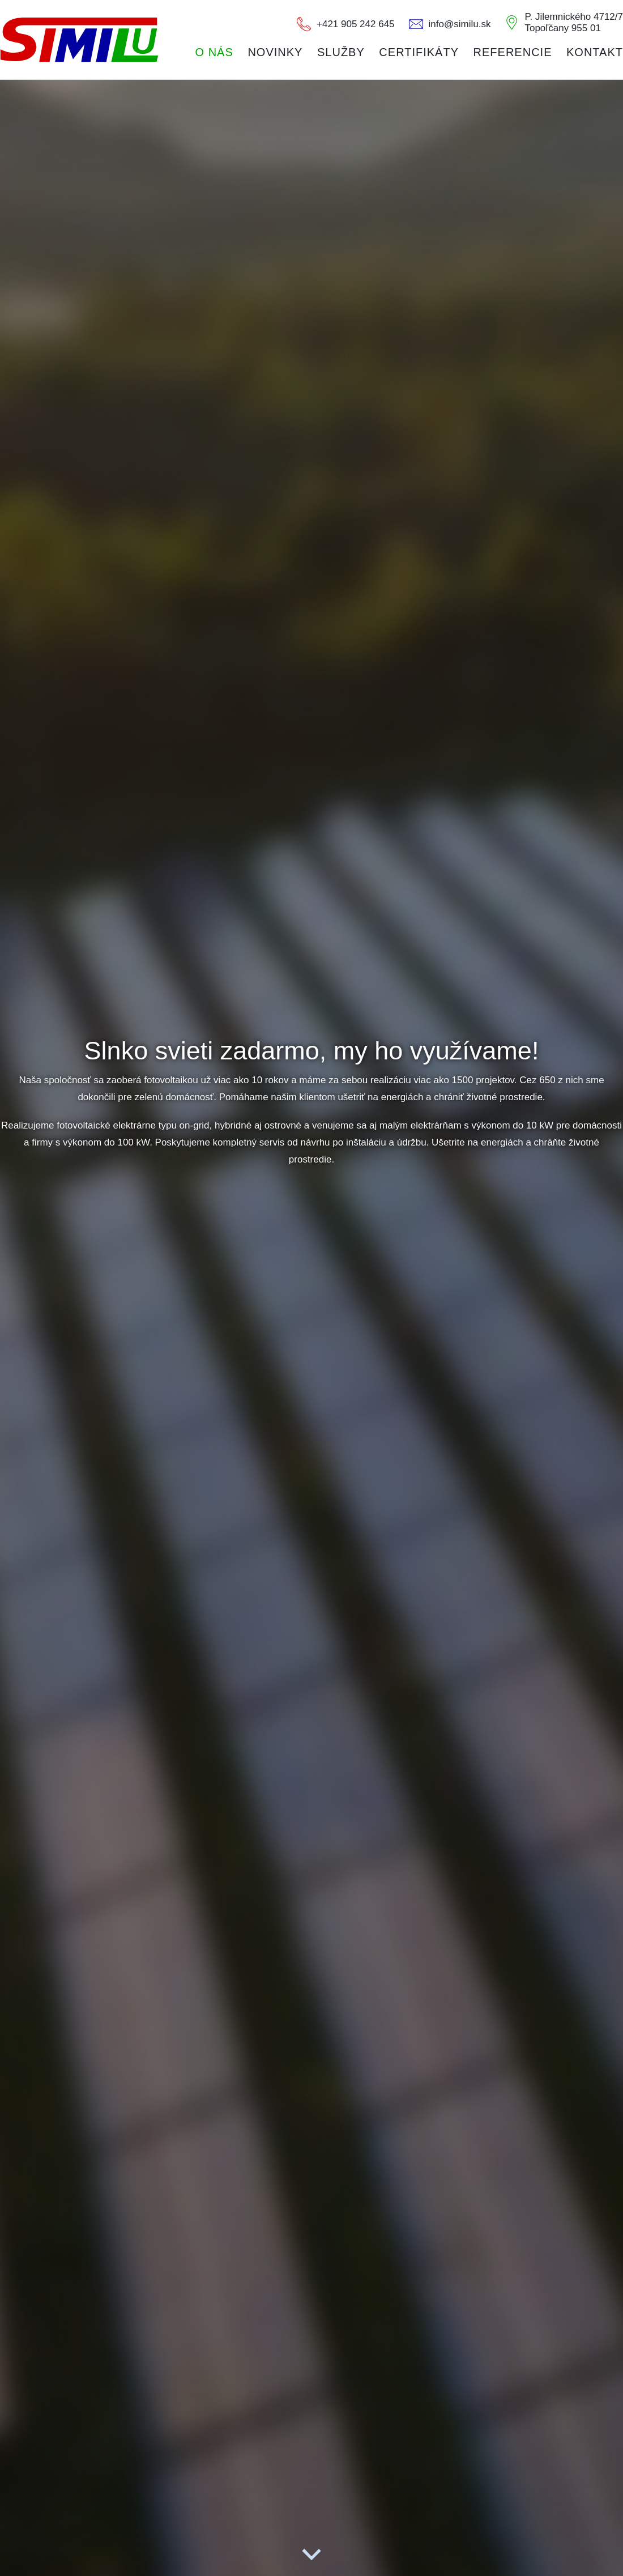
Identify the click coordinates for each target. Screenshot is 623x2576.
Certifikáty (419, 52)
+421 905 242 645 (356, 24)
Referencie (512, 52)
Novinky (275, 52)
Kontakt (594, 52)
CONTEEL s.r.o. (79, 39)
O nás (214, 52)
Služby (341, 52)
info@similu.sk (460, 24)
